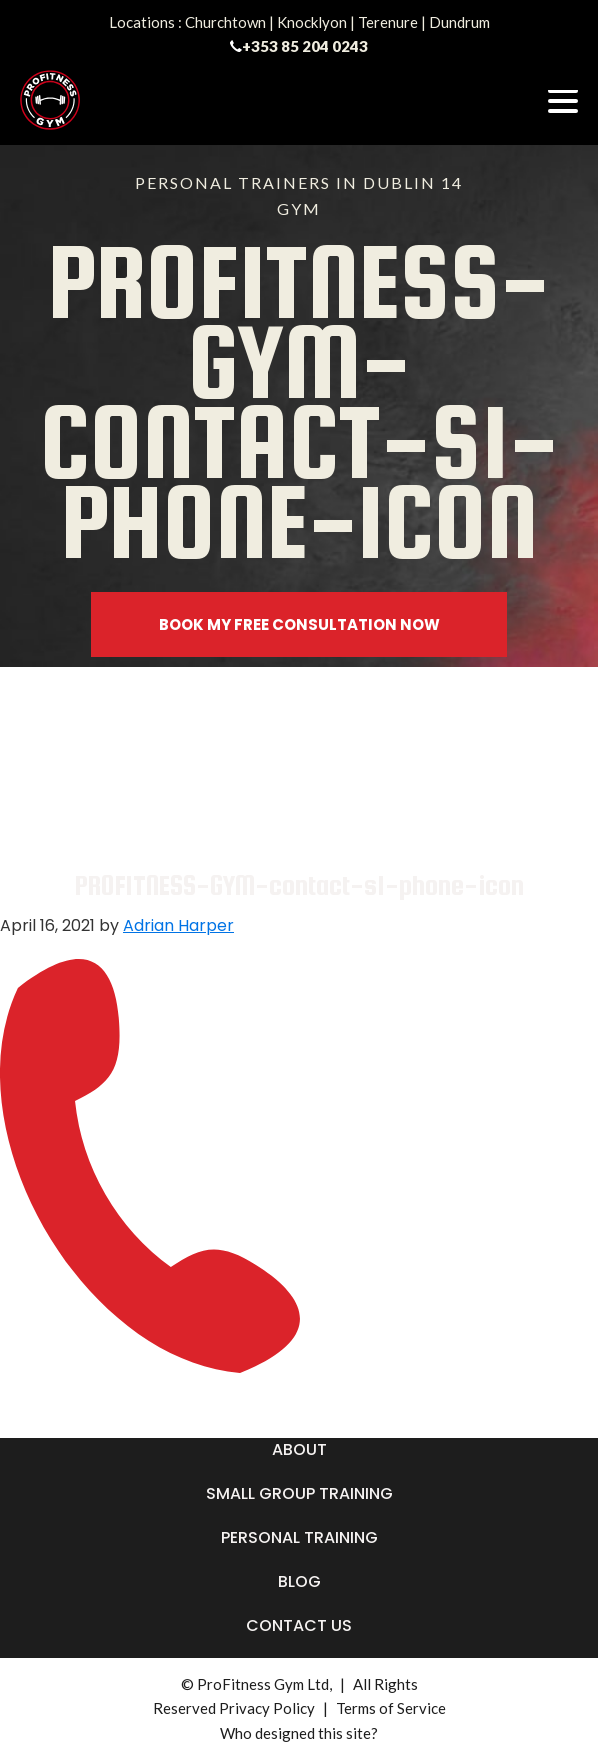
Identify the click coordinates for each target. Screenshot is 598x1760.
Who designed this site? (299, 1733)
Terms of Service (391, 1708)
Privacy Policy (267, 1708)
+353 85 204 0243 (305, 46)
